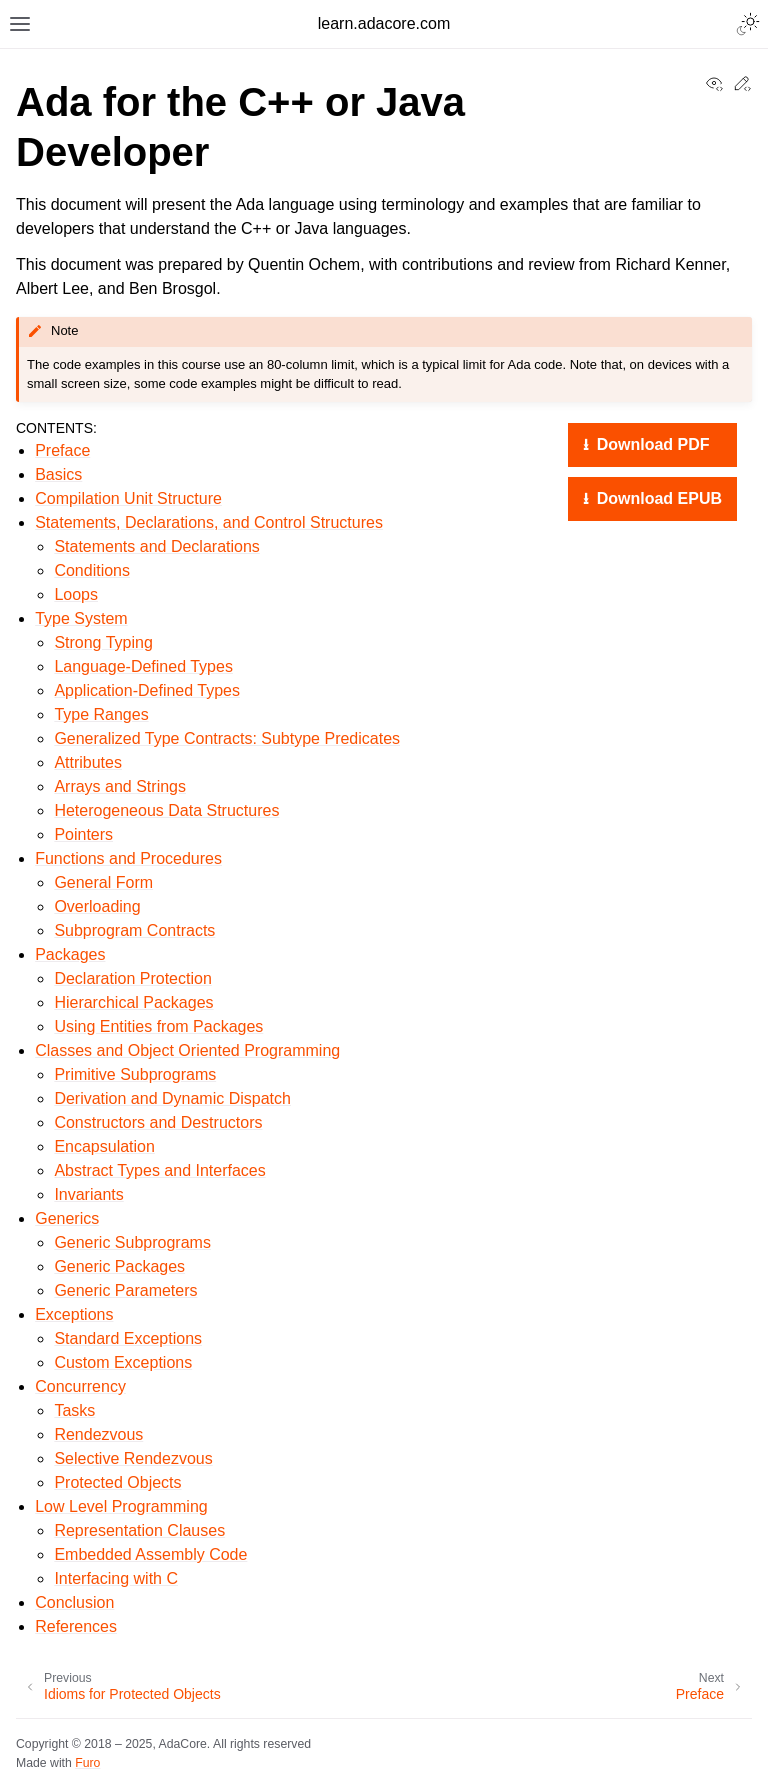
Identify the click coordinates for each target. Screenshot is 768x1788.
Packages (70, 954)
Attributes (88, 762)
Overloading (97, 906)
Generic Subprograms (132, 1242)
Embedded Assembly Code (150, 1554)
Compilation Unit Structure (128, 498)
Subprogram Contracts (134, 930)
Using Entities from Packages (158, 1026)
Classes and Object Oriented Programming (187, 1050)
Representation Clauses (139, 1530)
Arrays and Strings (120, 786)
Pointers (83, 834)
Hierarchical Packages (133, 1002)
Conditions (92, 570)
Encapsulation (104, 1146)
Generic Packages (119, 1266)
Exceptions (74, 1314)
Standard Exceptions (128, 1338)
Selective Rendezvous (133, 1458)
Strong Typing (103, 642)
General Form (103, 882)
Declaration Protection (132, 978)
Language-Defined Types (143, 666)
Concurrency (80, 1386)
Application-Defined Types (147, 690)
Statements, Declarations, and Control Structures (209, 522)
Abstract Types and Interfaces (159, 1170)
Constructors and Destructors (158, 1122)
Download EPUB (657, 498)
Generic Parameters (125, 1290)
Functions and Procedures (128, 858)
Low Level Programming (121, 1506)
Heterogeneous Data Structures (166, 810)
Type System (81, 618)
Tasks (74, 1410)
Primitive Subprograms (135, 1074)
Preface (62, 450)
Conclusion (74, 1602)
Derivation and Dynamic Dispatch (172, 1098)
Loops (76, 594)
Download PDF (650, 444)
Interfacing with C (116, 1578)
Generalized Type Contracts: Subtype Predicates (227, 738)
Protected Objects (117, 1482)
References (76, 1626)
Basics (58, 474)
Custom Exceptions (123, 1362)
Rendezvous (98, 1434)
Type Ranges (101, 714)
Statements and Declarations (156, 546)
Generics (67, 1218)
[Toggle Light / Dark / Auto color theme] (748, 24)
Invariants (88, 1194)
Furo (87, 1763)
